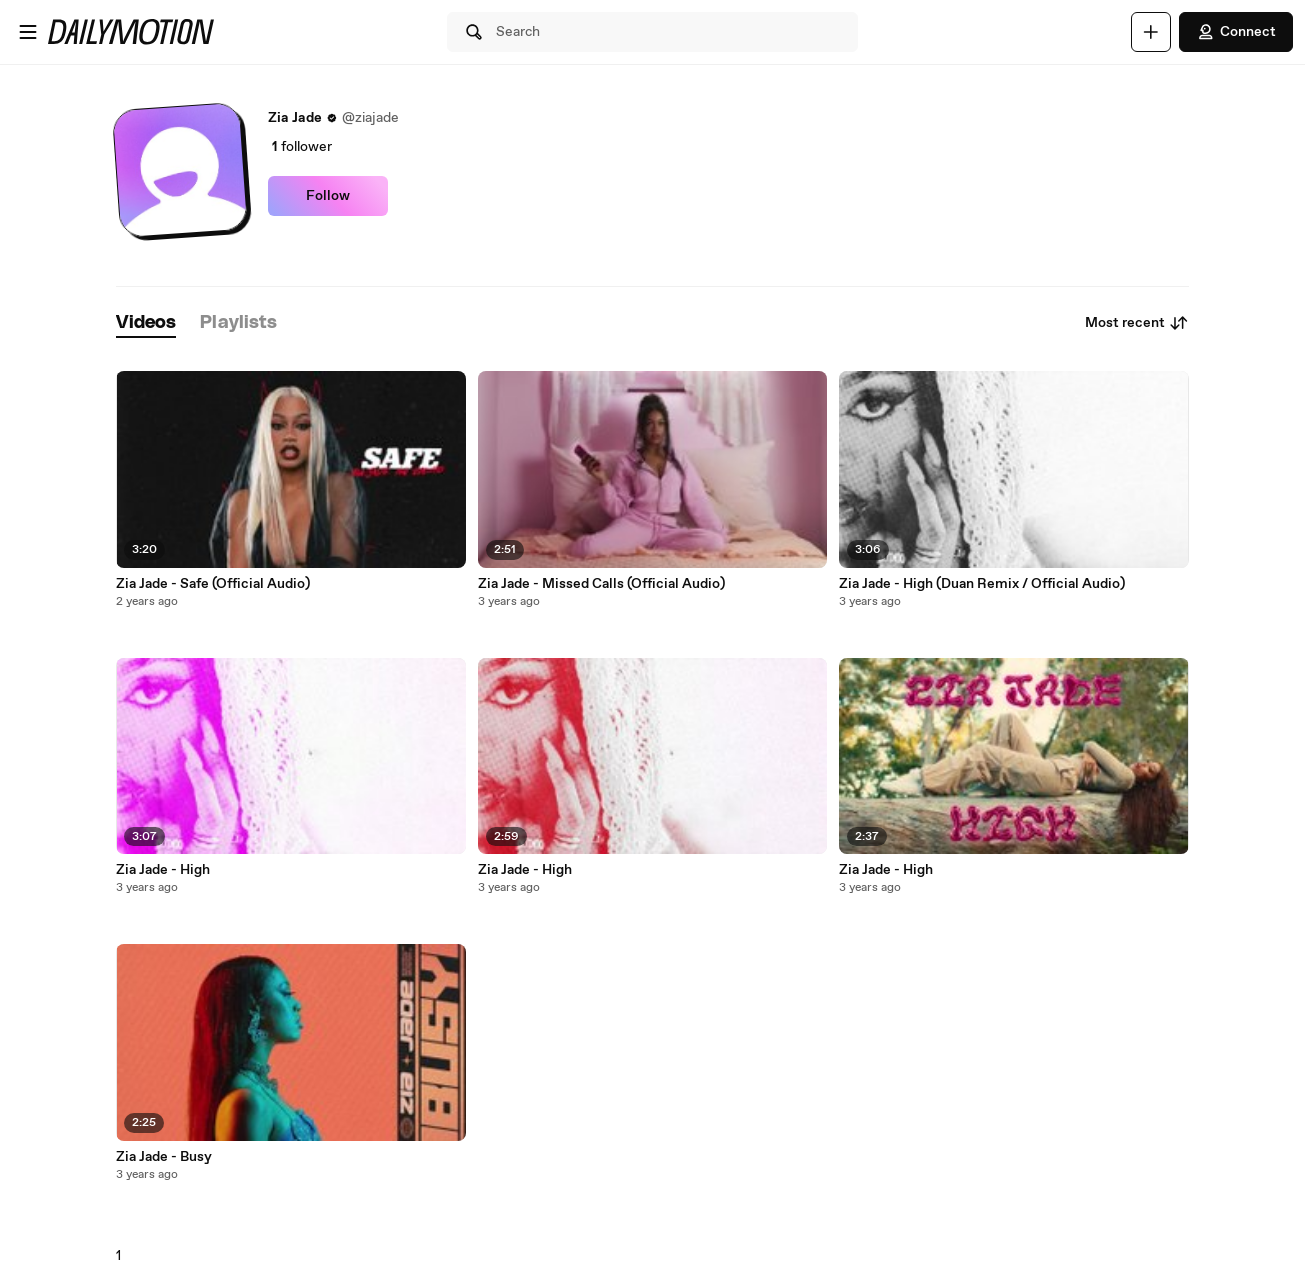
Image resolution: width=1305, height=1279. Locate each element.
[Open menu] (28, 32)
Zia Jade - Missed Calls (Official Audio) (601, 584)
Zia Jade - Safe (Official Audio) (213, 584)
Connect (1236, 32)
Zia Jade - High (163, 870)
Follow (328, 196)
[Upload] (1151, 32)
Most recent (1137, 323)
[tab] (146, 323)
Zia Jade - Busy (164, 1157)
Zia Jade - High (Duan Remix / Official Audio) (982, 584)
